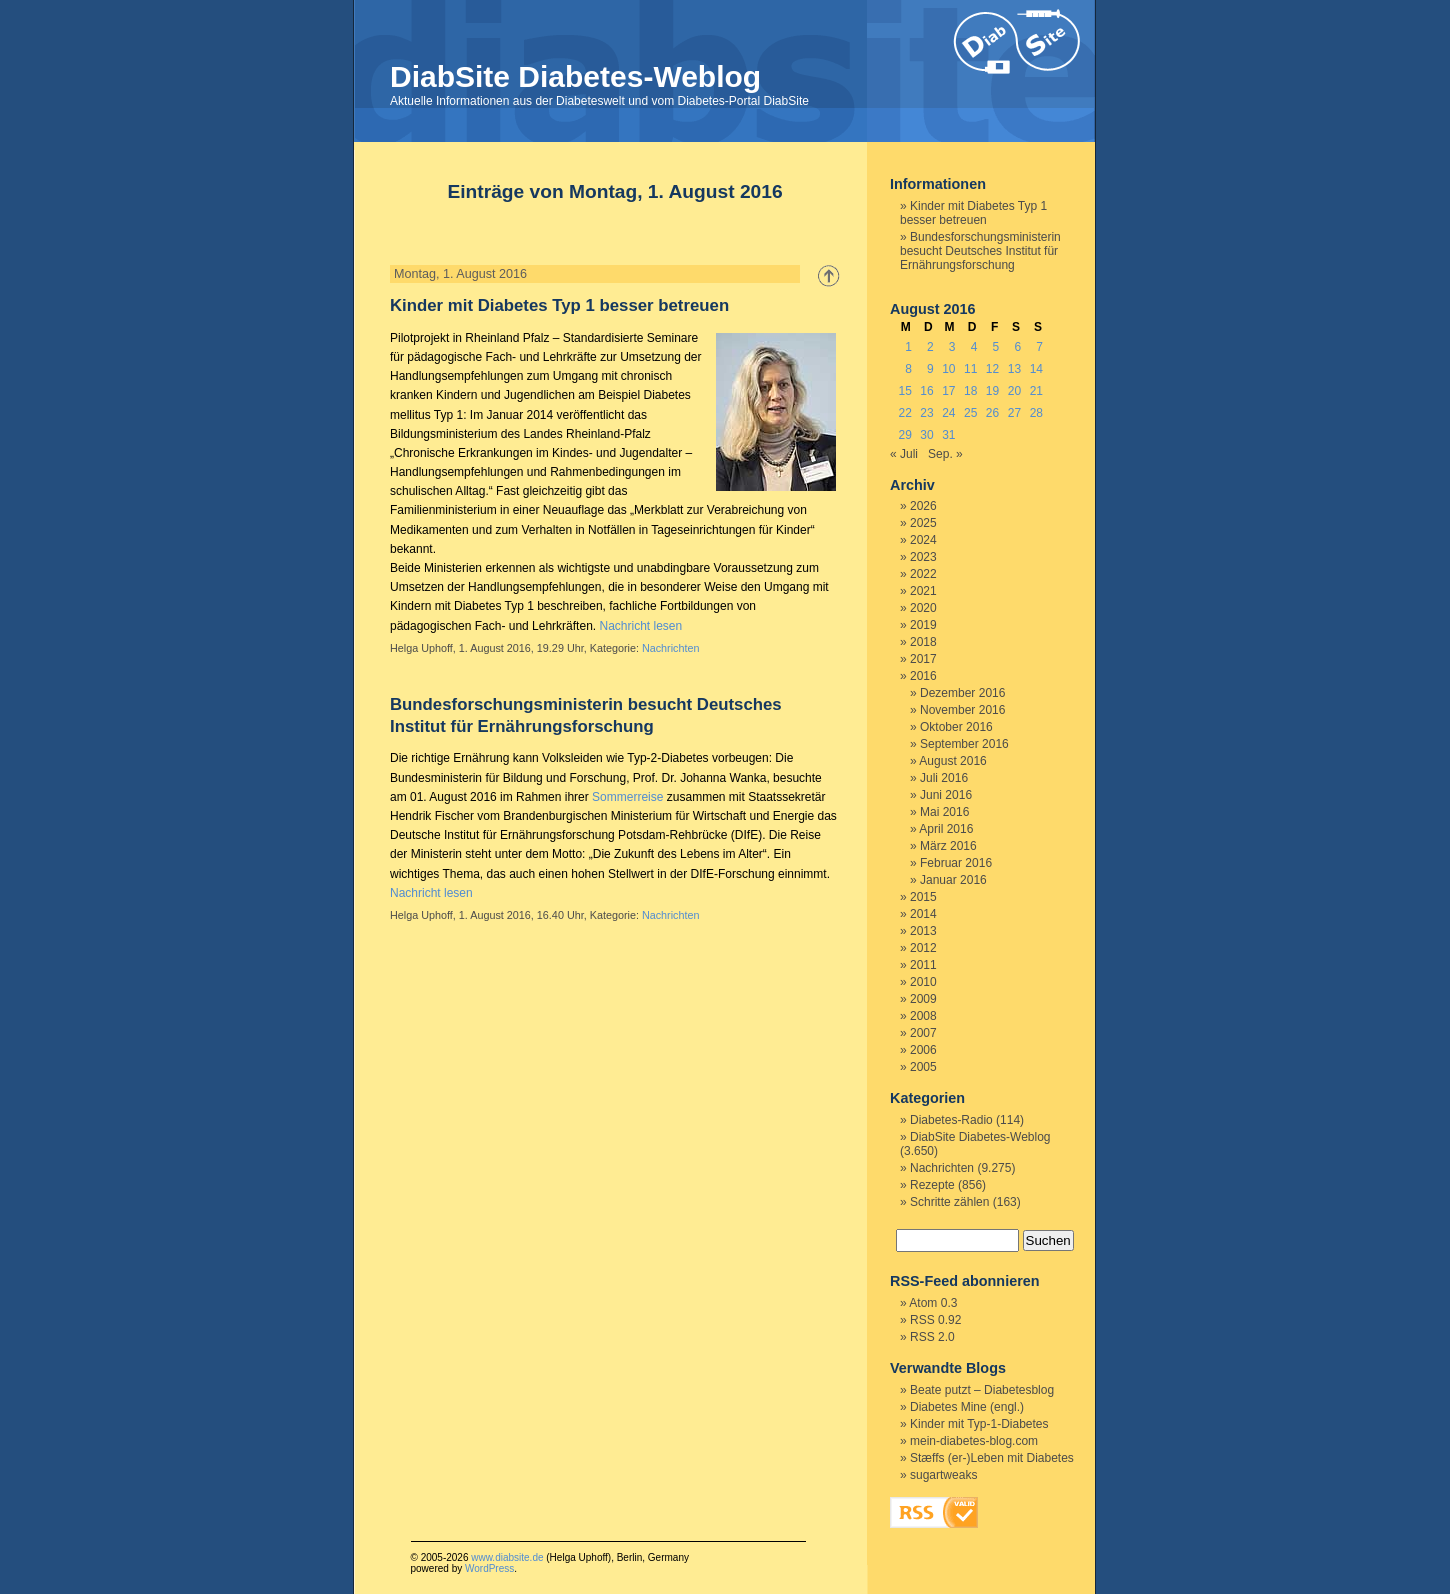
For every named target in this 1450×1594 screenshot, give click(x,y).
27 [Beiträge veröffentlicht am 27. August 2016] (1014, 413)
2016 (923, 676)
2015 (923, 897)
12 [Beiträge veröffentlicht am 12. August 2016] (992, 369)
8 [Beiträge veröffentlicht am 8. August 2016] (908, 369)
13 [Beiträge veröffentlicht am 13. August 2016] (1014, 369)
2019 (923, 625)
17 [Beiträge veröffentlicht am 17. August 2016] (948, 391)
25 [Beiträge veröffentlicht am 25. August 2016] (970, 413)
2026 (923, 506)
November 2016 (962, 710)
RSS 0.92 (935, 1320)
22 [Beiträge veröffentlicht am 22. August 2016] (904, 413)
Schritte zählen (949, 1202)
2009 (923, 999)
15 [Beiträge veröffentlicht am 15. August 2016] (904, 391)
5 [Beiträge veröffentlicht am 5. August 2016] (996, 347)
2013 (923, 931)
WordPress (489, 1568)
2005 (923, 1067)
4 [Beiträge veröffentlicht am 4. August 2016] (974, 347)
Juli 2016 (944, 778)
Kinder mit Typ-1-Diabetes (979, 1424)
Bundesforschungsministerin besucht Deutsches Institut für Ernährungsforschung (980, 251)
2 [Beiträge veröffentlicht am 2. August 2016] (930, 347)
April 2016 (946, 829)
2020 (923, 608)
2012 (923, 948)
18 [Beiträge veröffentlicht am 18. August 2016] (970, 391)
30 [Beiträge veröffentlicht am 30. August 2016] (926, 435)
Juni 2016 (946, 795)
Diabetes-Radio (951, 1120)
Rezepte (932, 1185)
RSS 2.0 (932, 1337)
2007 (923, 1033)
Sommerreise (627, 797)
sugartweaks (943, 1475)
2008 (923, 1016)
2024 (923, 540)
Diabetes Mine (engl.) (967, 1407)
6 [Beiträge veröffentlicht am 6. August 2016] (1017, 347)
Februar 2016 (956, 863)
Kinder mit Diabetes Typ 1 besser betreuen (559, 305)
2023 (923, 557)
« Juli (904, 454)
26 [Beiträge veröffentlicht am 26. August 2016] (992, 413)
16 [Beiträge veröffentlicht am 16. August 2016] (926, 391)
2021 (923, 591)
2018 (923, 642)
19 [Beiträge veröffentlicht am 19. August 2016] (992, 391)
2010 (923, 982)
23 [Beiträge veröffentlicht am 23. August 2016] (926, 413)
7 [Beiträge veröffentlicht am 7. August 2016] (1039, 347)
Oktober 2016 (956, 727)
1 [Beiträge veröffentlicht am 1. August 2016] (908, 347)
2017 (923, 659)
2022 (923, 574)
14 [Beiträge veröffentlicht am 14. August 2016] (1036, 369)
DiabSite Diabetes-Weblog (575, 76)
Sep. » (945, 454)
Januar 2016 (953, 880)
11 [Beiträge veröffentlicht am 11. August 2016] (970, 369)
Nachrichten (671, 648)
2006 (923, 1050)
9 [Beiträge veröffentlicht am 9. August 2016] (930, 369)
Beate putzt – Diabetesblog (982, 1390)
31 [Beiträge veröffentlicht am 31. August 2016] (948, 435)
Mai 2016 (944, 812)
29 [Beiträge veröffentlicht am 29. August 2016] (904, 435)
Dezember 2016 (962, 693)
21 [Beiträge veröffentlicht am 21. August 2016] (1036, 391)
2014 (923, 914)
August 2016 (952, 761)
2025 (923, 523)
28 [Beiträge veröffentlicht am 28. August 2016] (1036, 413)
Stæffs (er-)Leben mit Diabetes (992, 1458)
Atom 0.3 (933, 1303)
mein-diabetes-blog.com (974, 1441)
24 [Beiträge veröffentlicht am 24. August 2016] (948, 413)
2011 (923, 965)
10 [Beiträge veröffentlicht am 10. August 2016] (948, 369)
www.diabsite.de (507, 1557)
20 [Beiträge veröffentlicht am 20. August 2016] (1014, 391)
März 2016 (948, 846)
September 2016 (964, 744)
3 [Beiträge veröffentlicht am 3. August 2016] (952, 347)
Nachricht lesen (640, 626)
